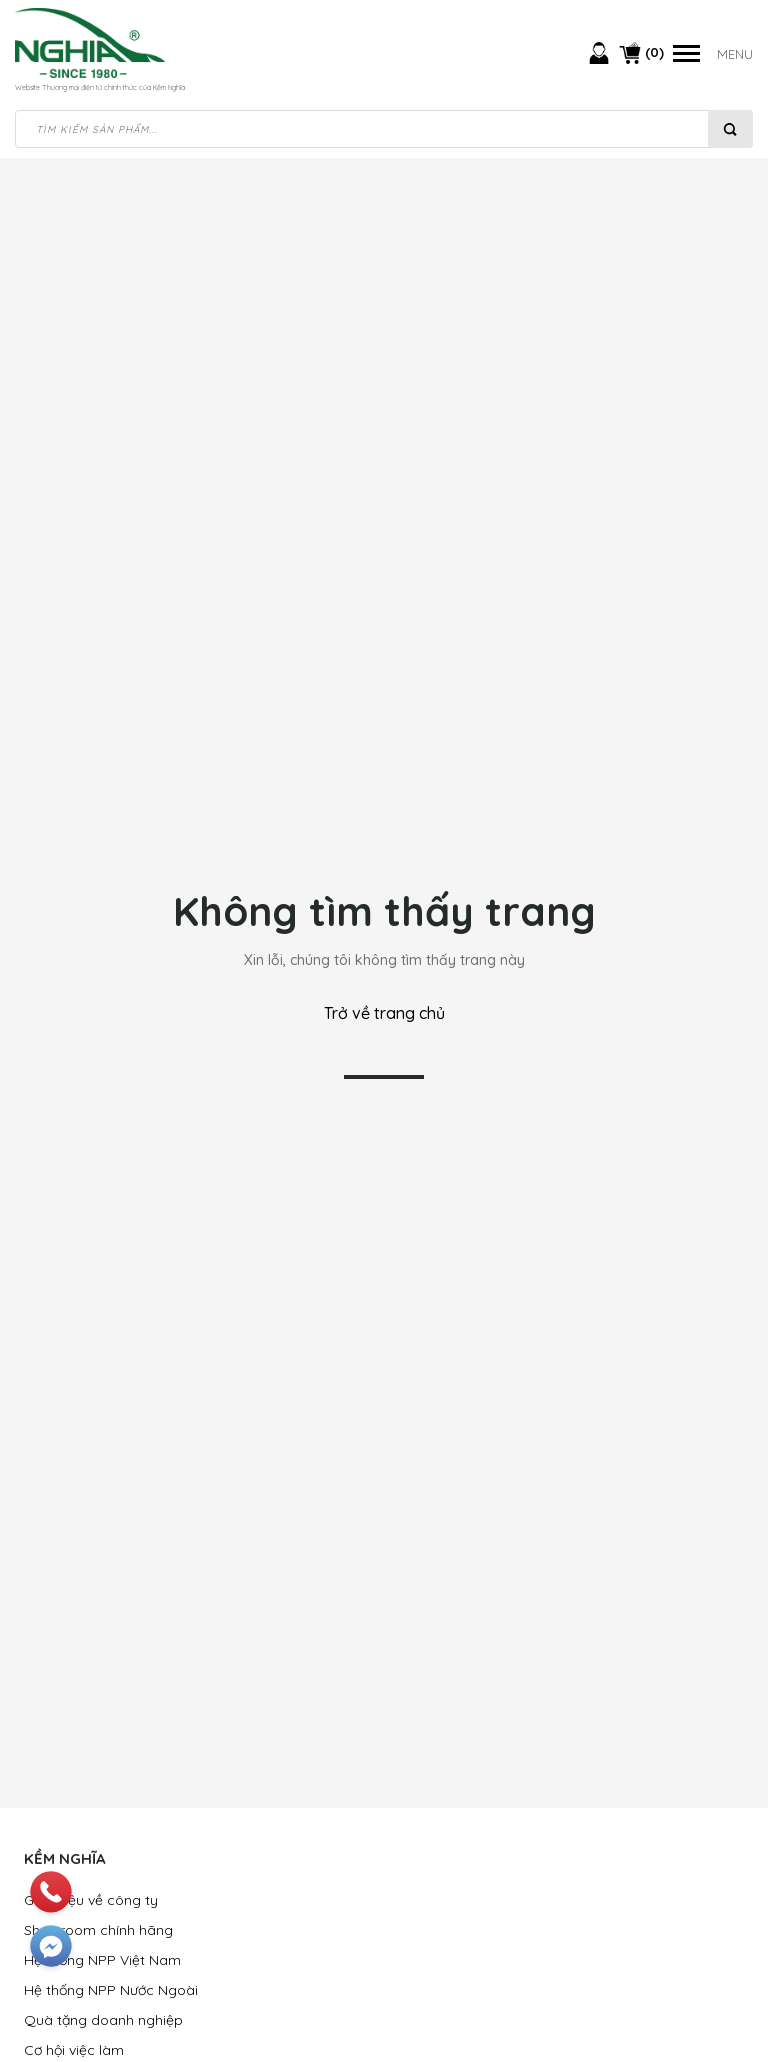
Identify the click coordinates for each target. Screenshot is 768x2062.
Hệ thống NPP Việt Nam (102, 1960)
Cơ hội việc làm (74, 2050)
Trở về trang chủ (384, 1013)
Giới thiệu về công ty (91, 1900)
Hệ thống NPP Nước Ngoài (111, 1990)
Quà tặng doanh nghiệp (103, 2020)
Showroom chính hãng (98, 1930)
